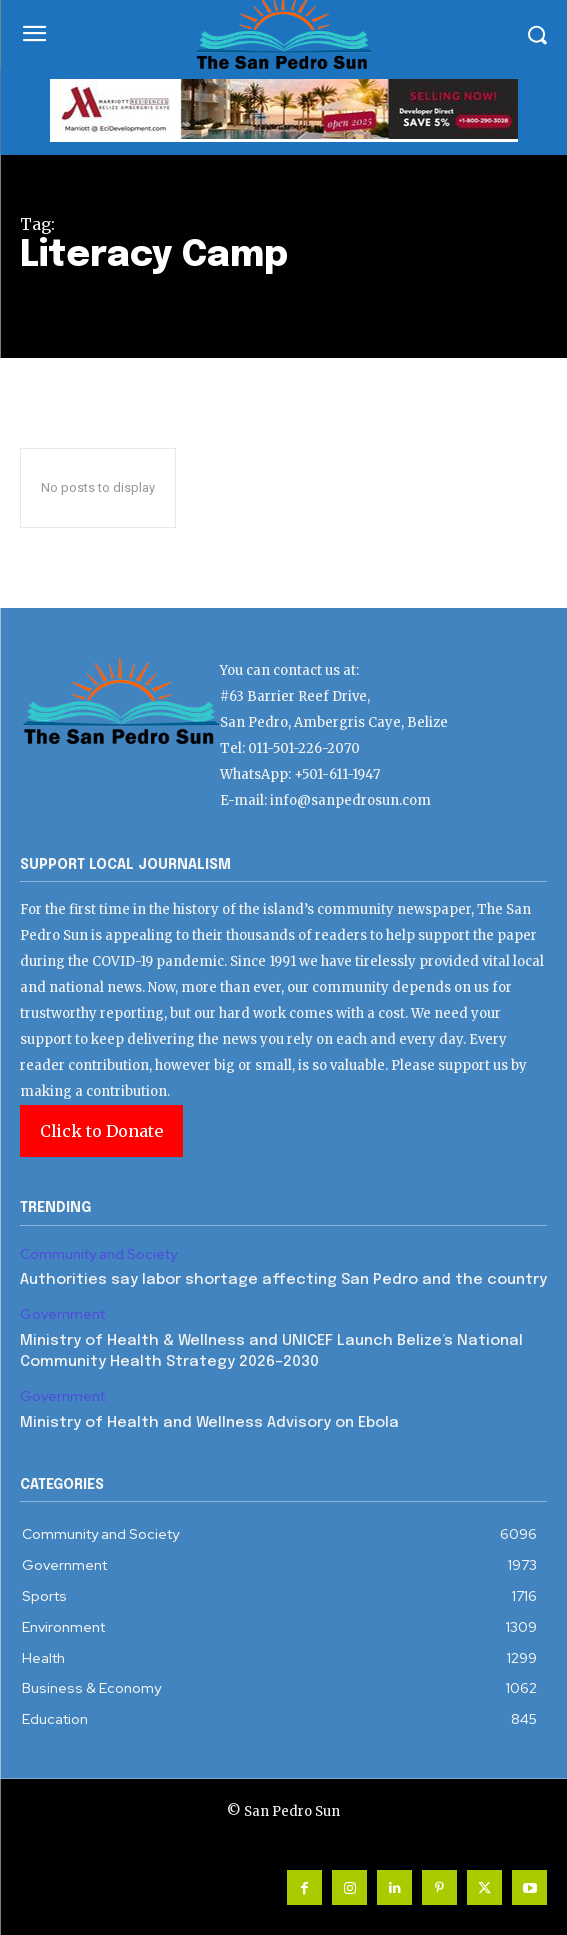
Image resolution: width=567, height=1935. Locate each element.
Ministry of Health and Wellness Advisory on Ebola (209, 1423)
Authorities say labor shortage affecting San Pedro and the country (283, 1280)
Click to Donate (101, 1131)
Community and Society (98, 1254)
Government (62, 1314)
